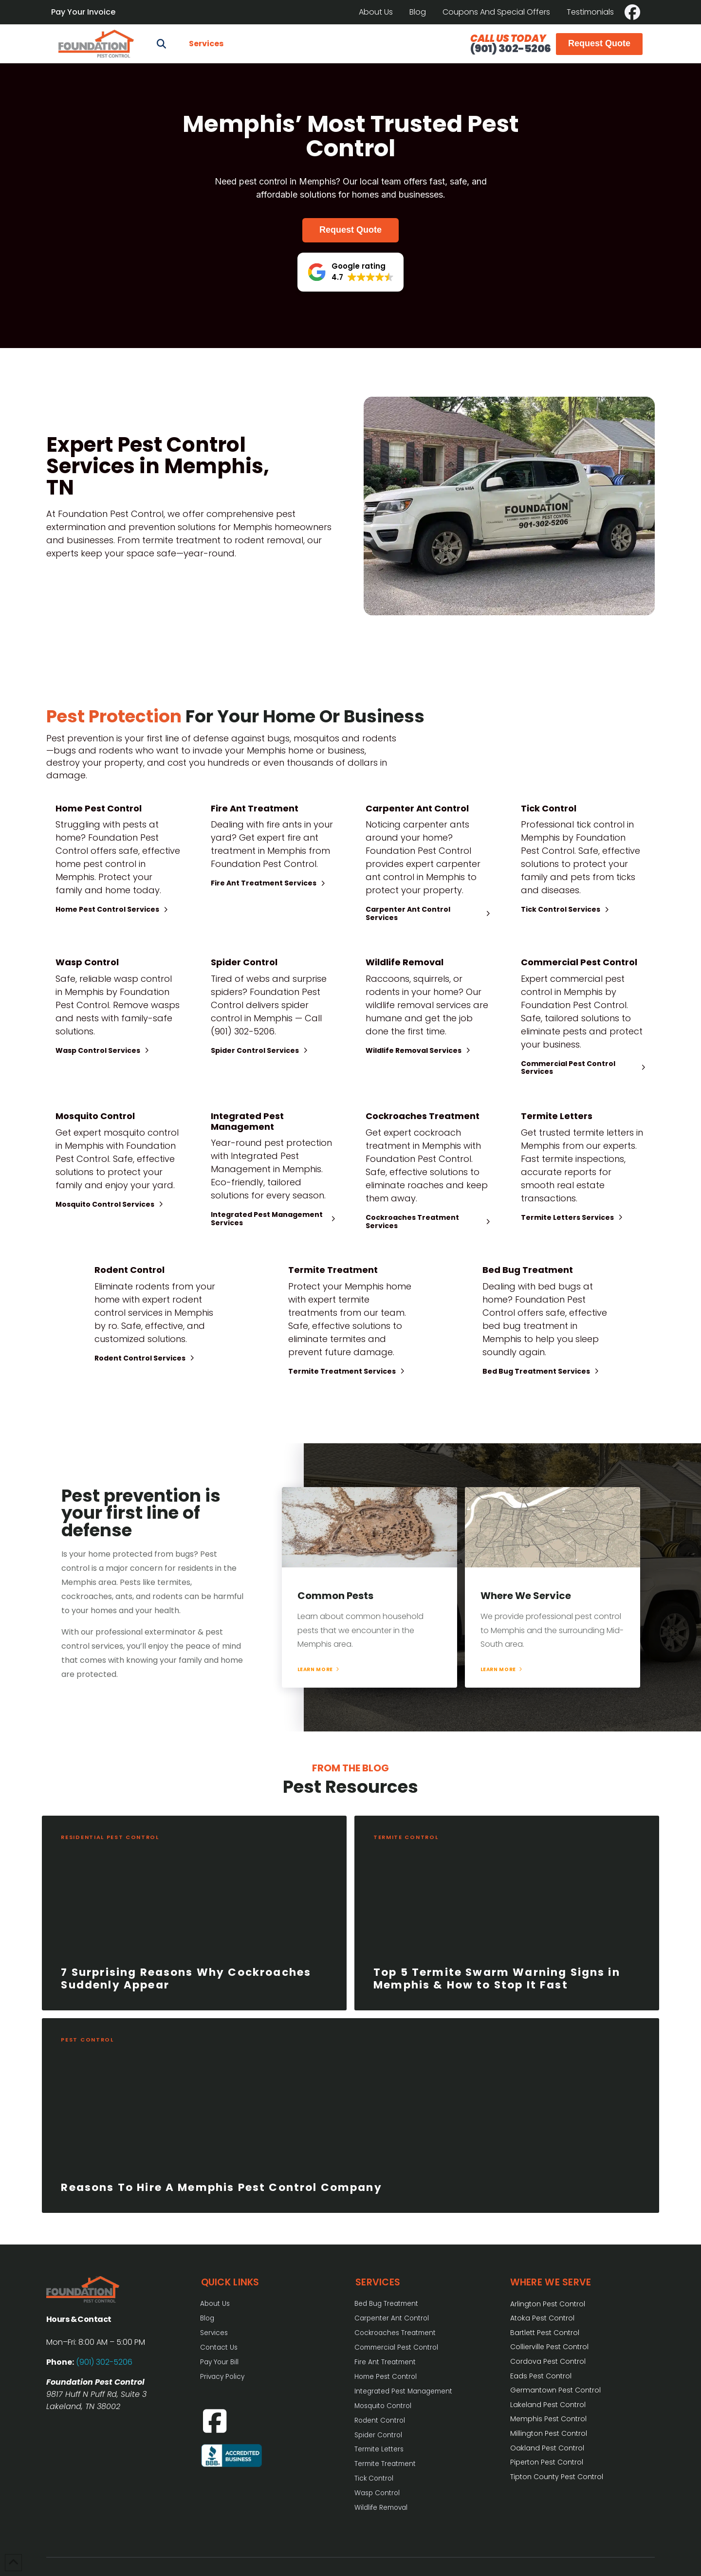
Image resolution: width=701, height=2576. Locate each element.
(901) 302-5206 (510, 48)
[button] (161, 43)
